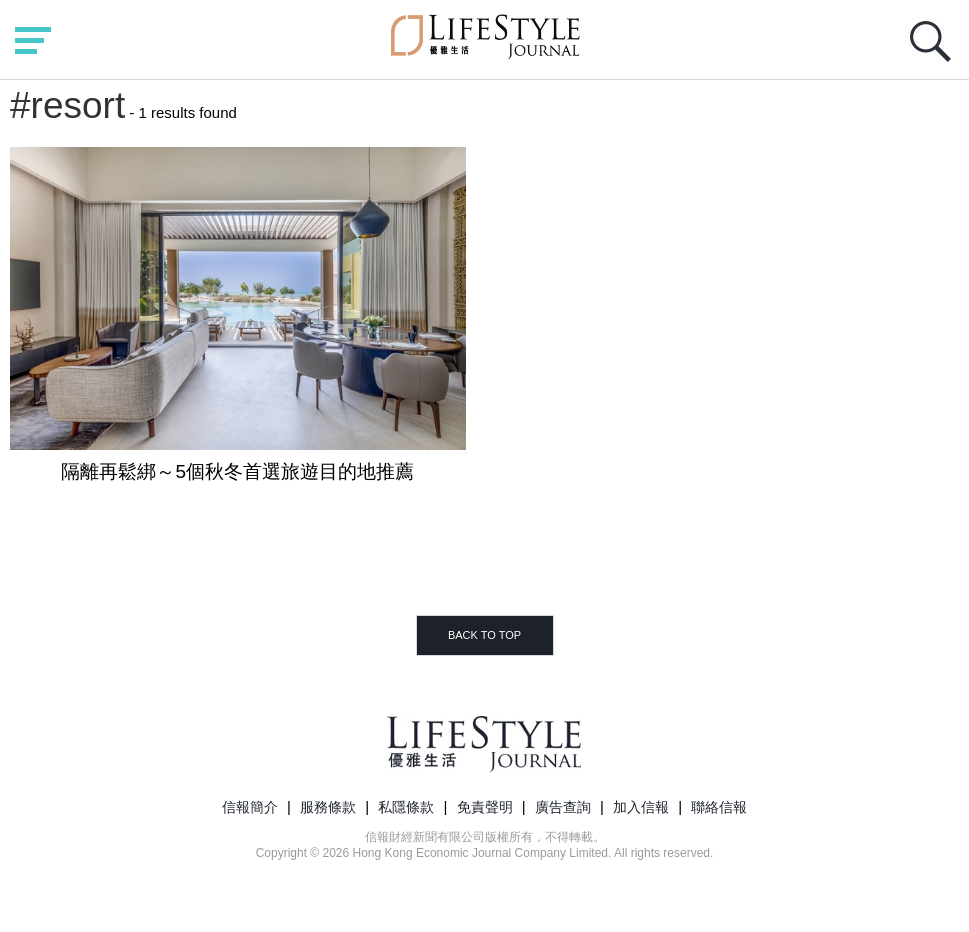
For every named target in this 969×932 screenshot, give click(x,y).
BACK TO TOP (484, 635)
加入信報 (641, 807)
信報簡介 (250, 807)
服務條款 (328, 807)
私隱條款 (406, 807)
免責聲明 (485, 807)
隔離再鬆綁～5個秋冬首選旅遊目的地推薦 (237, 471)
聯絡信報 (719, 807)
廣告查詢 (563, 807)
